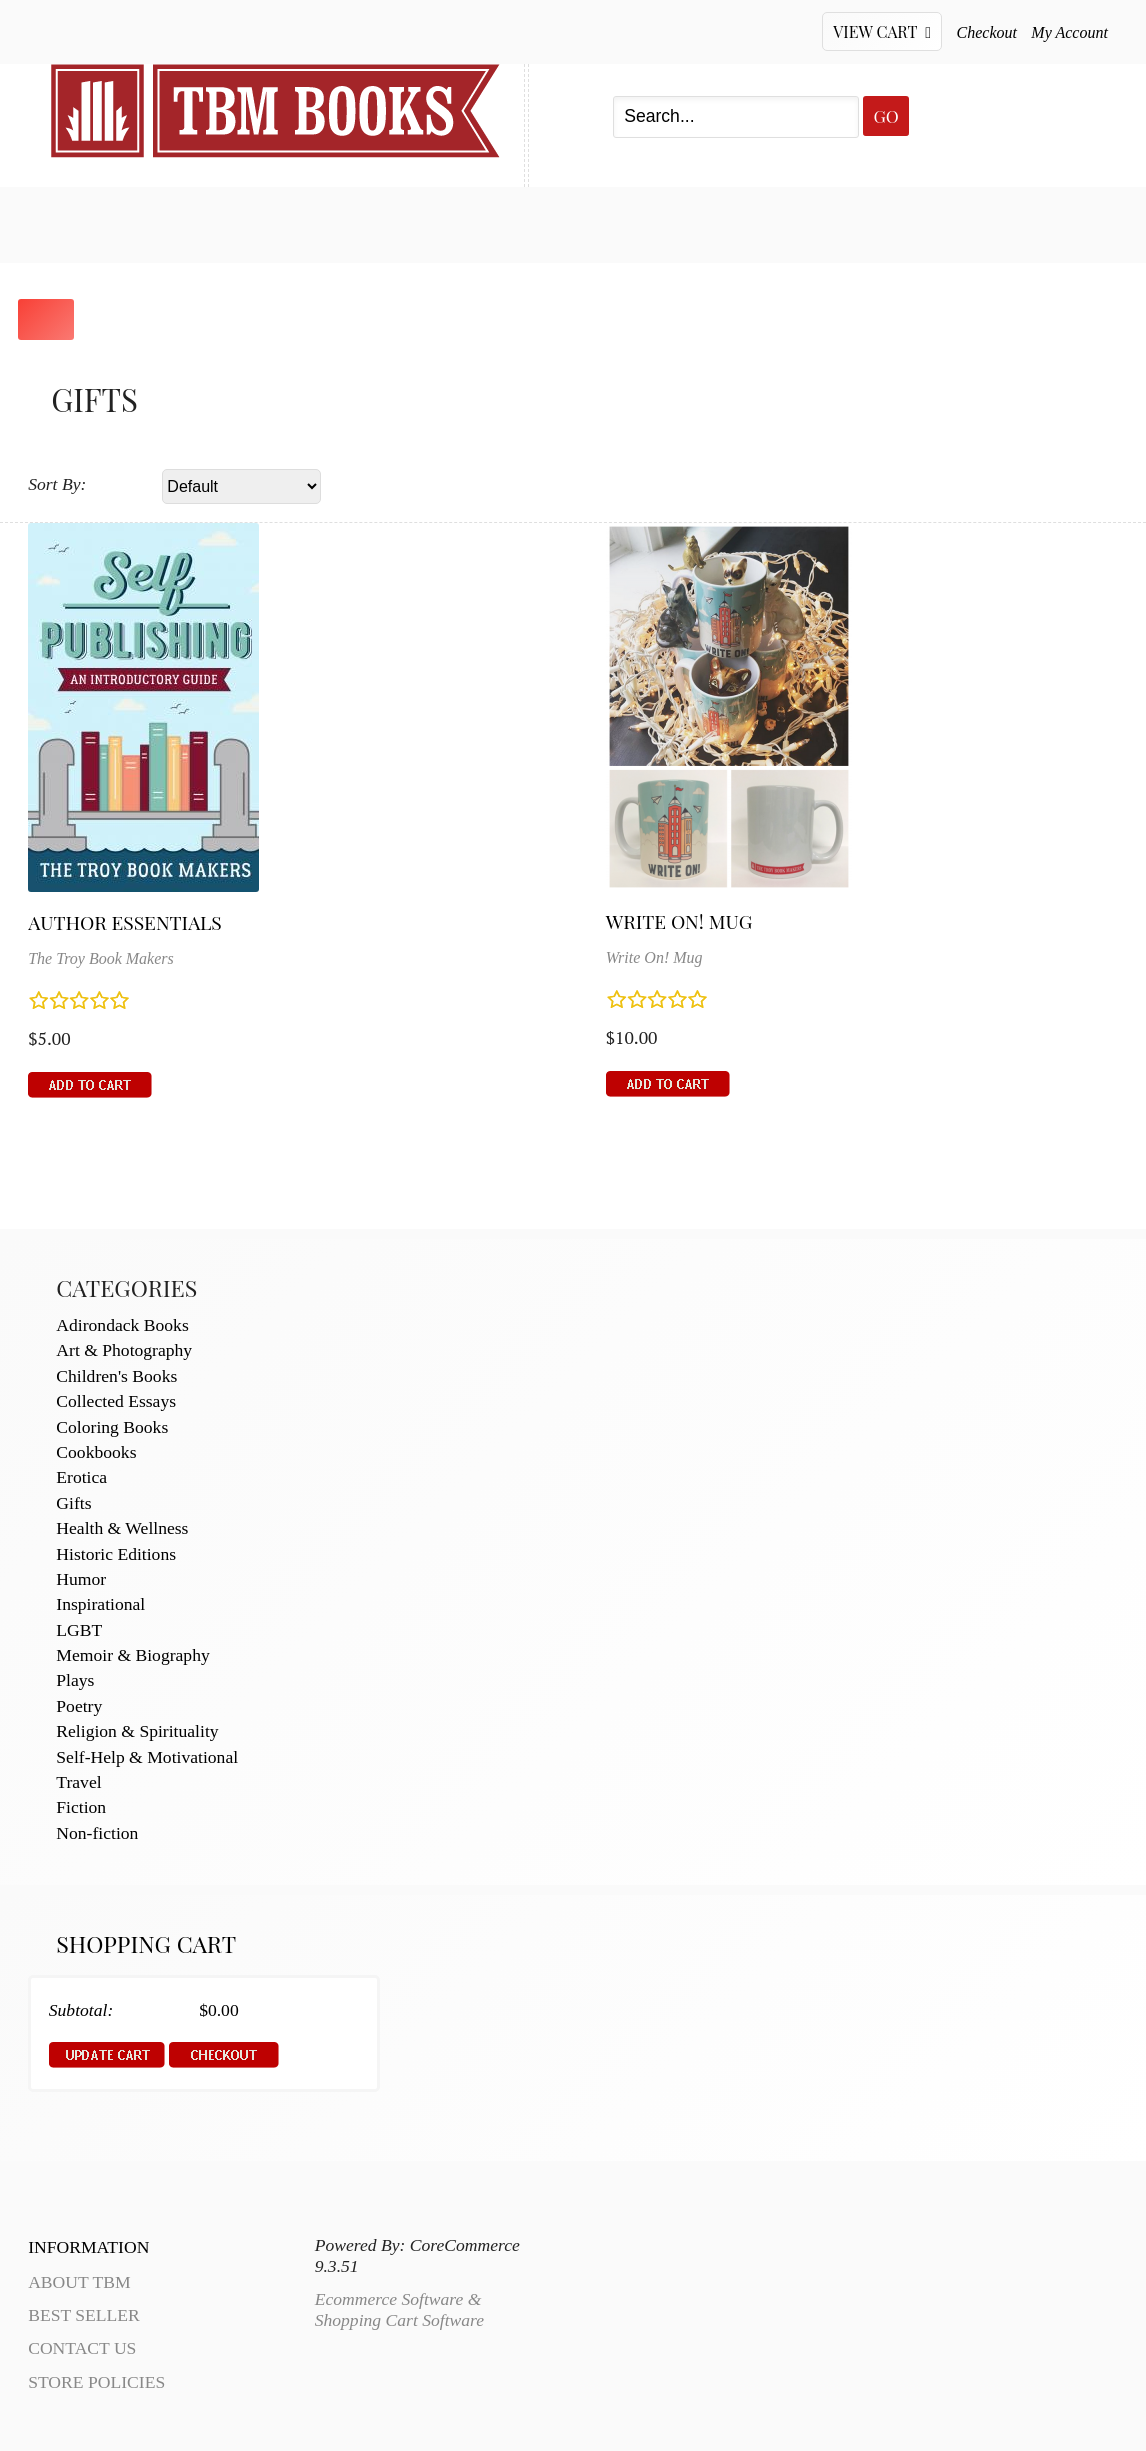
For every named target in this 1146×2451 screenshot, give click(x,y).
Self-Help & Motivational (147, 1757)
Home (77, 222)
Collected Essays (116, 1401)
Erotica (81, 1477)
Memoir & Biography (132, 1655)
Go (885, 115)
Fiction (81, 1807)
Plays (75, 1680)
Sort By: (57, 484)
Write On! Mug (679, 921)
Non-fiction (97, 1833)
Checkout (987, 32)
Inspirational (100, 1604)
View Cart (882, 31)
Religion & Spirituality (137, 1731)
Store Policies (96, 2382)
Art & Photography (124, 1350)
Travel (78, 1782)
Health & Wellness (122, 1528)
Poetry (79, 1706)
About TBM (715, 222)
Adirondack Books (122, 1325)
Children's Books (116, 1376)
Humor (81, 1579)
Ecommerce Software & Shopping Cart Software (399, 2309)
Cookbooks (96, 1452)
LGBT (79, 1630)
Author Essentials (125, 922)
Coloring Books (112, 1427)
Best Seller (215, 222)
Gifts (73, 1503)
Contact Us (554, 222)
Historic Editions (116, 1554)
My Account (1069, 32)
